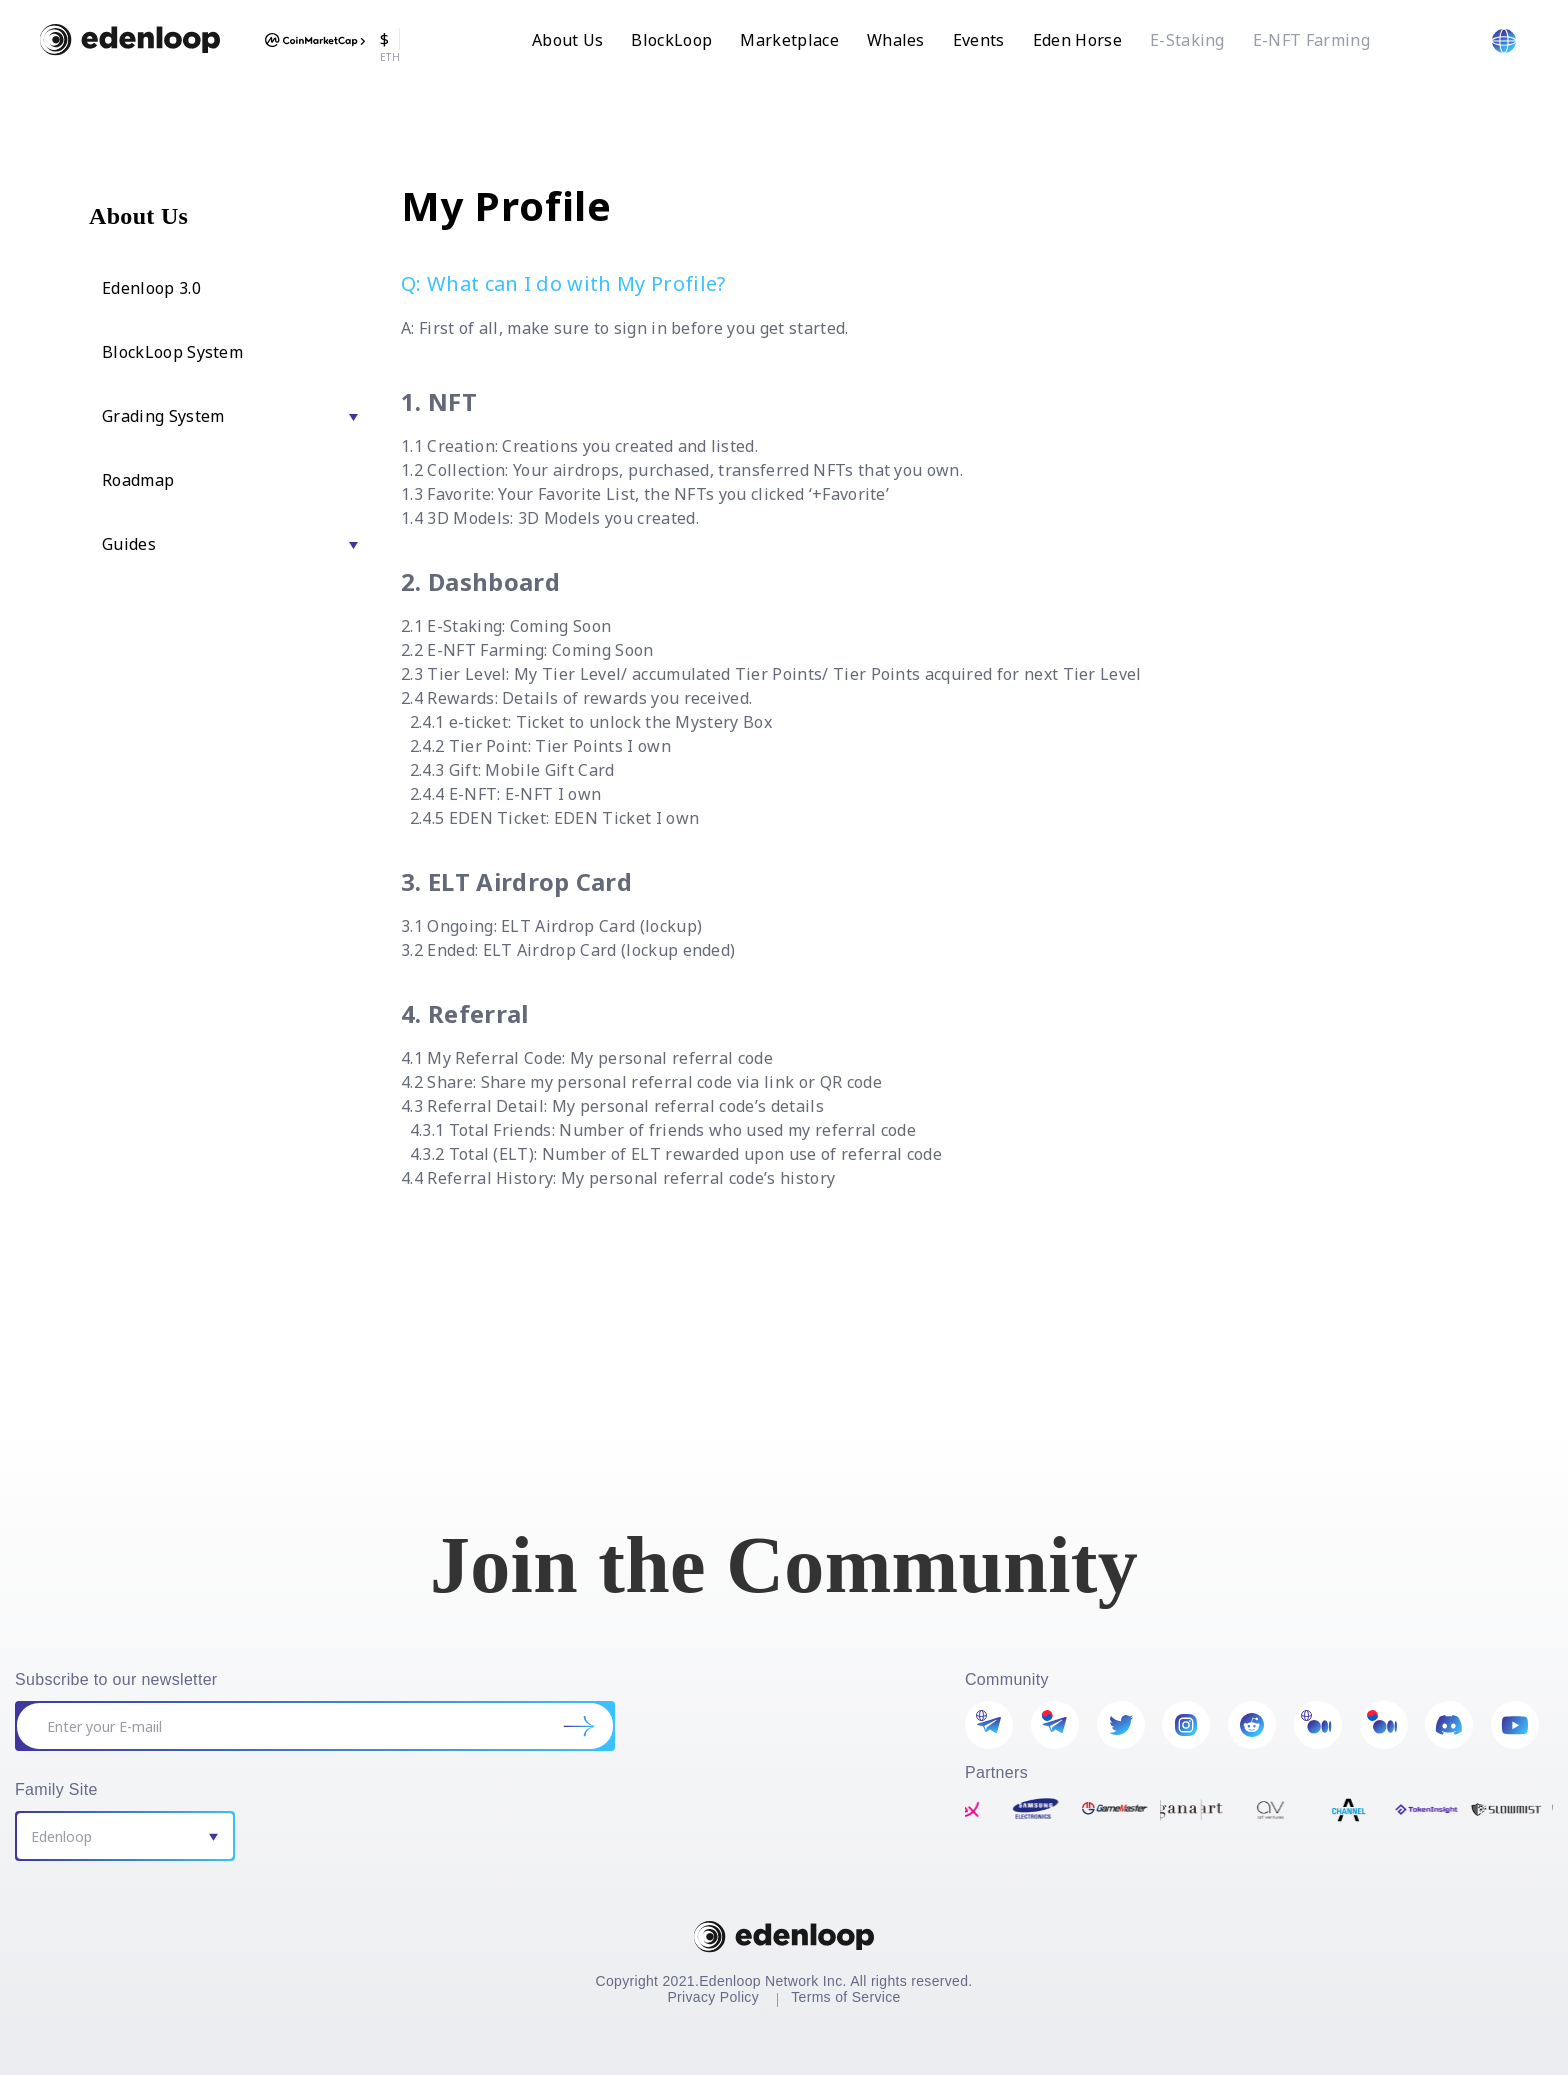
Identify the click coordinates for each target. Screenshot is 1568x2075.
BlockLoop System (172, 352)
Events (979, 40)
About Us (568, 40)
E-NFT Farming (1311, 40)
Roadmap (138, 480)
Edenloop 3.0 (151, 288)
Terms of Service (845, 1997)
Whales (896, 40)
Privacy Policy (713, 1997)
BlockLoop (671, 40)
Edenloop (61, 1836)
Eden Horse (1077, 40)
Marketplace (789, 40)
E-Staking (1187, 40)
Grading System (163, 416)
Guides (129, 544)
